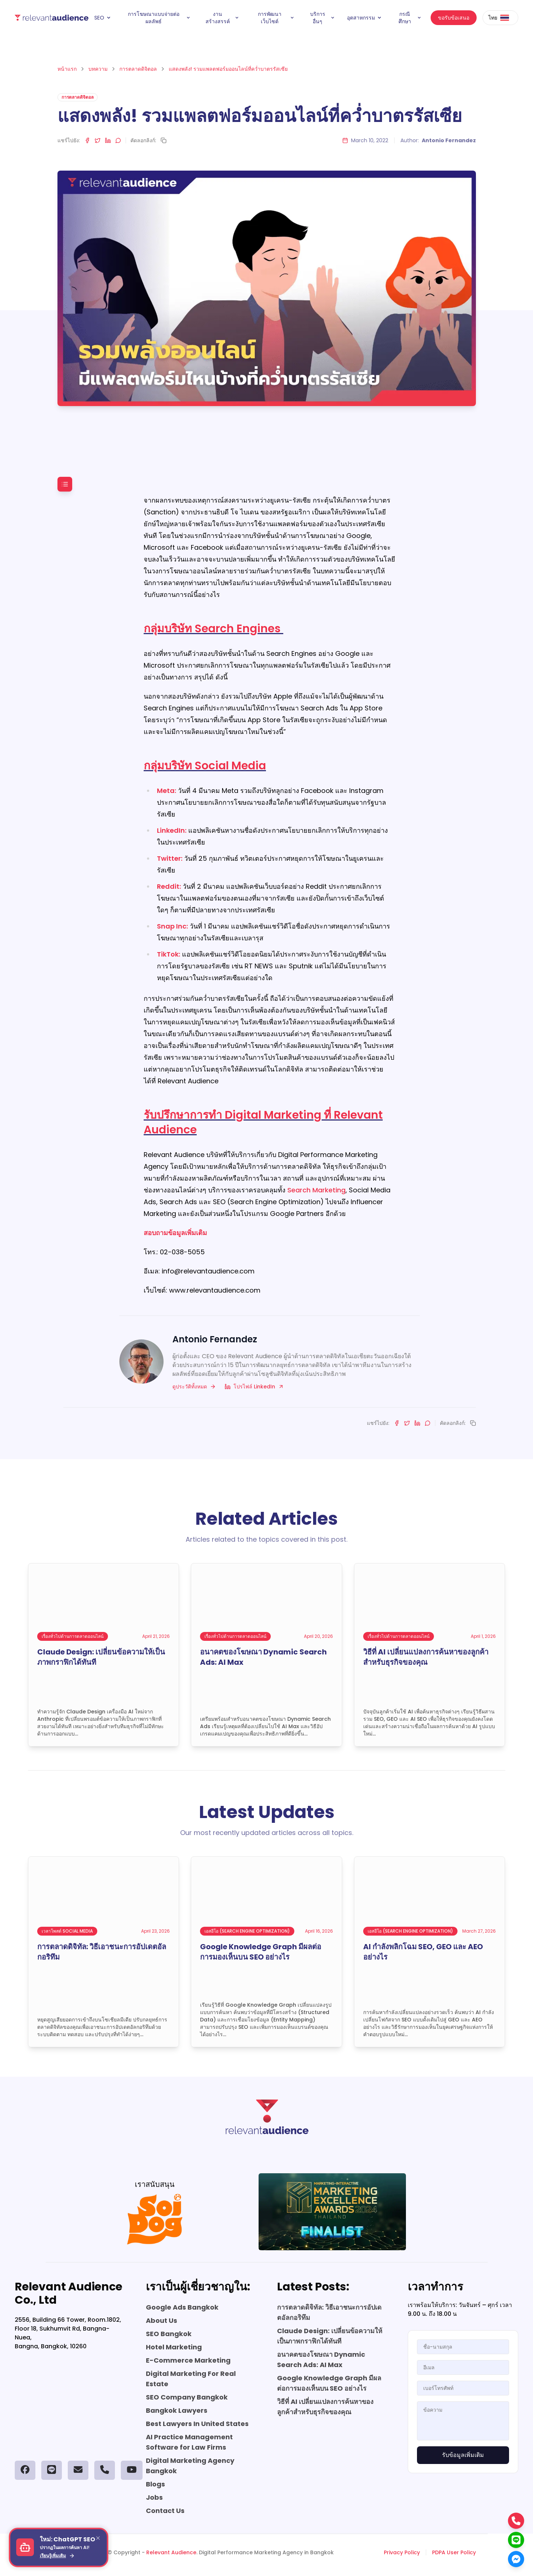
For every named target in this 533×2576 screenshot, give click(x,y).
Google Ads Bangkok (182, 2307)
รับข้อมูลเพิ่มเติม (463, 2455)
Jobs (154, 2497)
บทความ (98, 69)
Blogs (155, 2484)
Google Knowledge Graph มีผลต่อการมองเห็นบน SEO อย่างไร (329, 2383)
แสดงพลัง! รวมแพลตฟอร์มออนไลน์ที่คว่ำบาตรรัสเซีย (228, 69)
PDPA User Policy (454, 2552)
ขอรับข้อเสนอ (453, 17)
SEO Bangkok (169, 2333)
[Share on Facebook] (87, 140)
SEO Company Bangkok (187, 2397)
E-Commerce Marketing (188, 2360)
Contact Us (165, 2510)
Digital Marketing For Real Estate (191, 2378)
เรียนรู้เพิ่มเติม (57, 2556)
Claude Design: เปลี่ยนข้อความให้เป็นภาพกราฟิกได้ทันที (329, 2336)
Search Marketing (316, 1190)
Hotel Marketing (174, 2347)
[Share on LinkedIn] (108, 140)
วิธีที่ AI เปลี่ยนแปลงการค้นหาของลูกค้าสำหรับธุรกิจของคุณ (325, 2406)
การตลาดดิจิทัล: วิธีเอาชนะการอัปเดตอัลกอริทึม (329, 2312)
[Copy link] (163, 140)
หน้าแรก (67, 69)
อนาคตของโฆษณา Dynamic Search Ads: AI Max (321, 2359)
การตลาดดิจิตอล (138, 69)
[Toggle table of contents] (64, 484)
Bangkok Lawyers (176, 2410)
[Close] (98, 2538)
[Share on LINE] (118, 140)
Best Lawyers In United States (197, 2423)
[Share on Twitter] (98, 140)
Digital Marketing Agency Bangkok (190, 2465)
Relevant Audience (171, 2552)
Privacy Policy (402, 2552)
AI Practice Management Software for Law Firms (189, 2442)
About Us (161, 2320)
